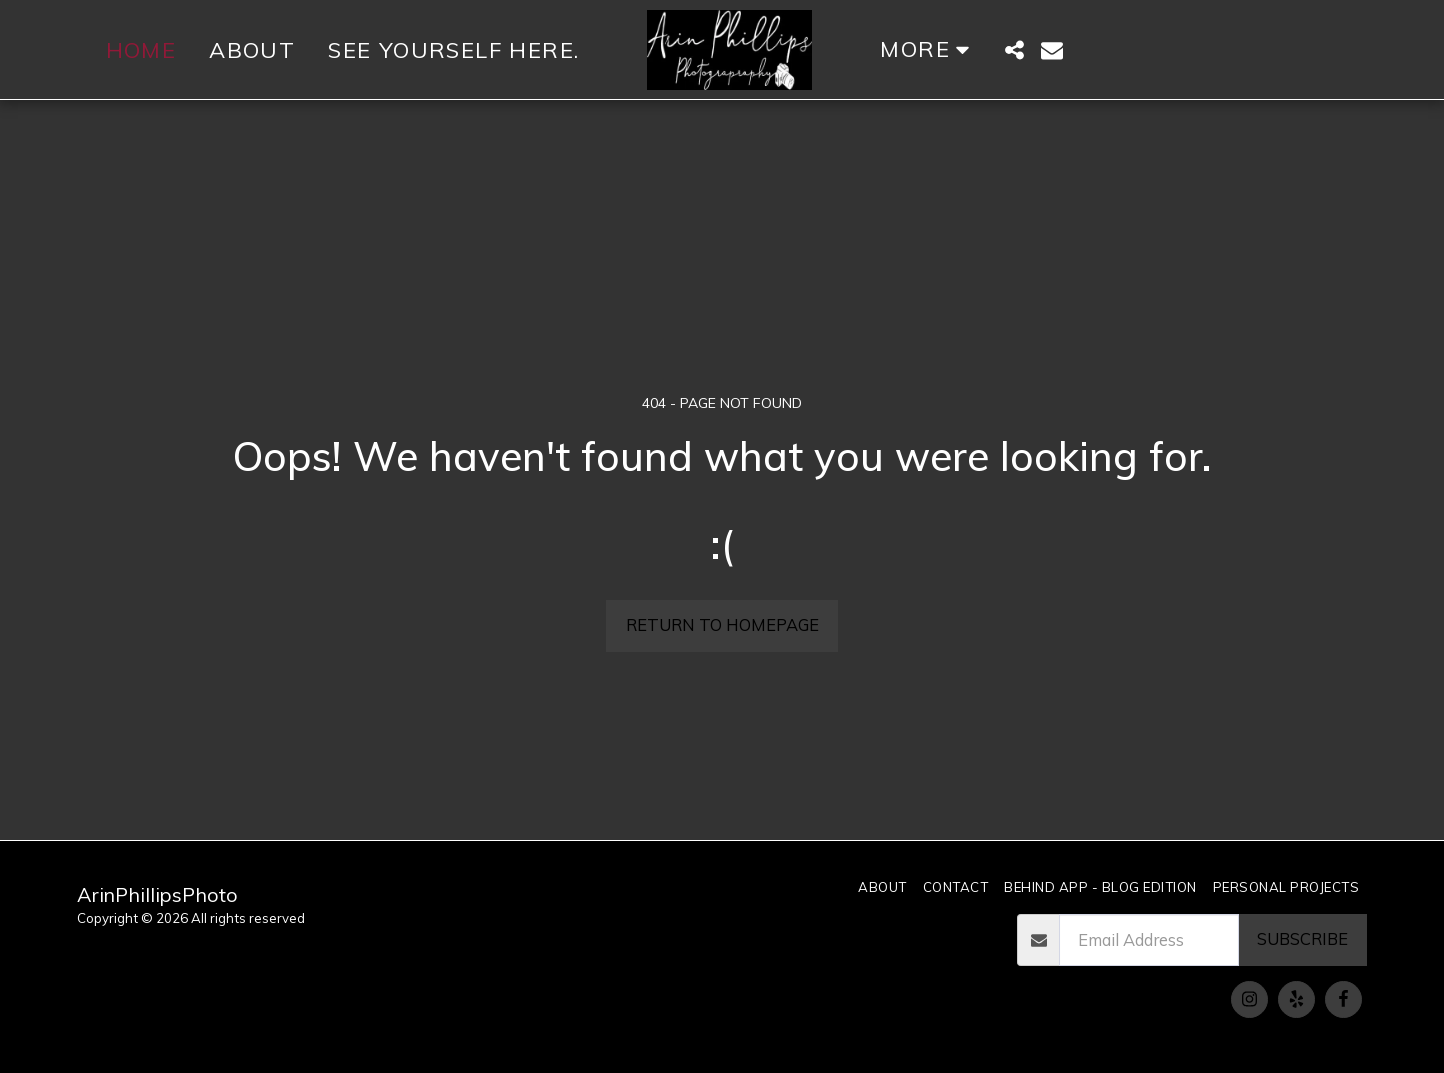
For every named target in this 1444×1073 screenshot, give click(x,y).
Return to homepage (722, 624)
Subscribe (1302, 938)
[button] (1014, 50)
